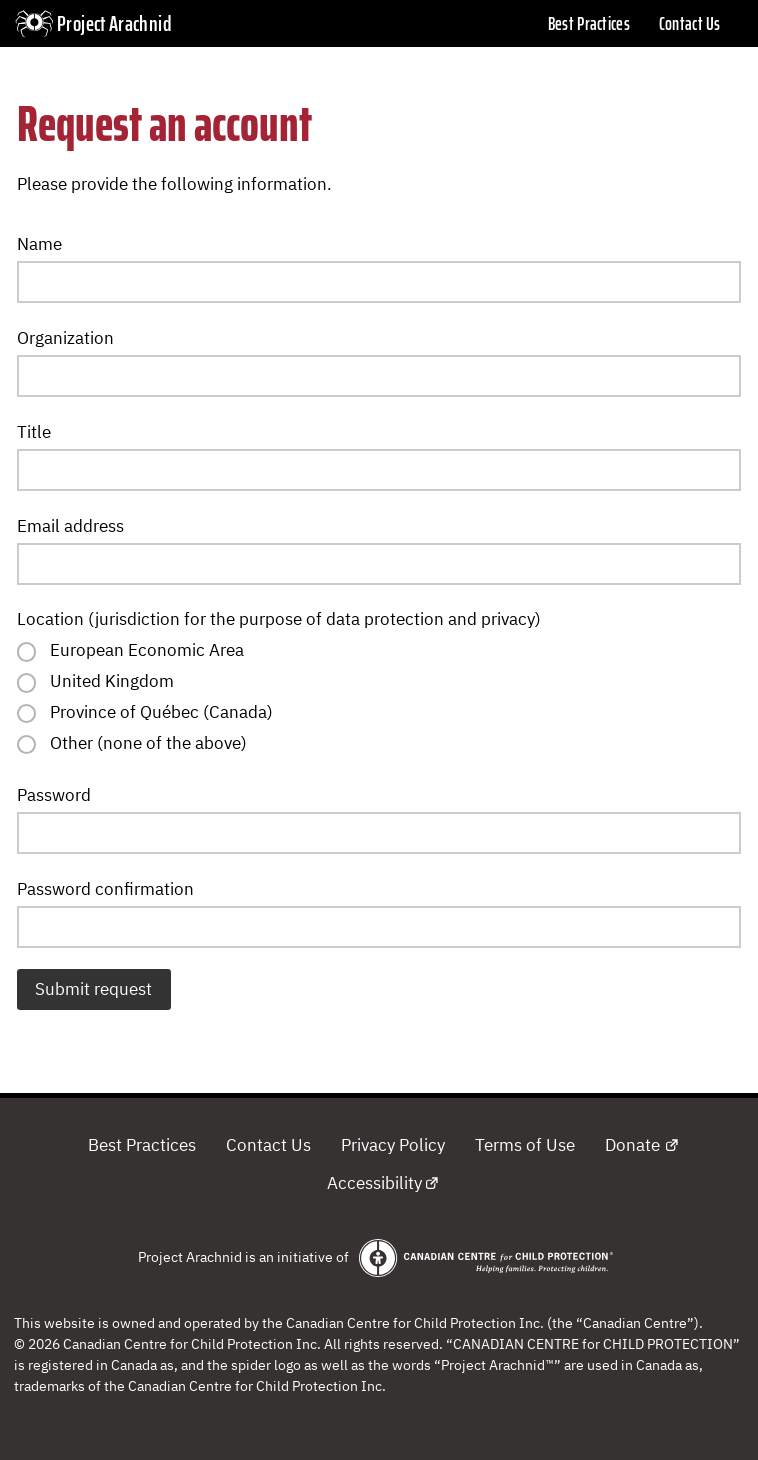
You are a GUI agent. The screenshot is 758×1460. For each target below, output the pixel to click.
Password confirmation (105, 889)
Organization (65, 338)
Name (39, 244)
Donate (632, 1145)
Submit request (93, 989)
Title (34, 432)
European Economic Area (147, 650)
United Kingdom (112, 681)
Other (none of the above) (148, 743)
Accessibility (374, 1183)
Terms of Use (525, 1145)
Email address (70, 526)
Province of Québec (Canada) (161, 712)
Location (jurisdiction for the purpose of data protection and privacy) (279, 619)
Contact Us (690, 23)
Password (54, 795)
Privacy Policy (393, 1145)
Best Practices (589, 23)
